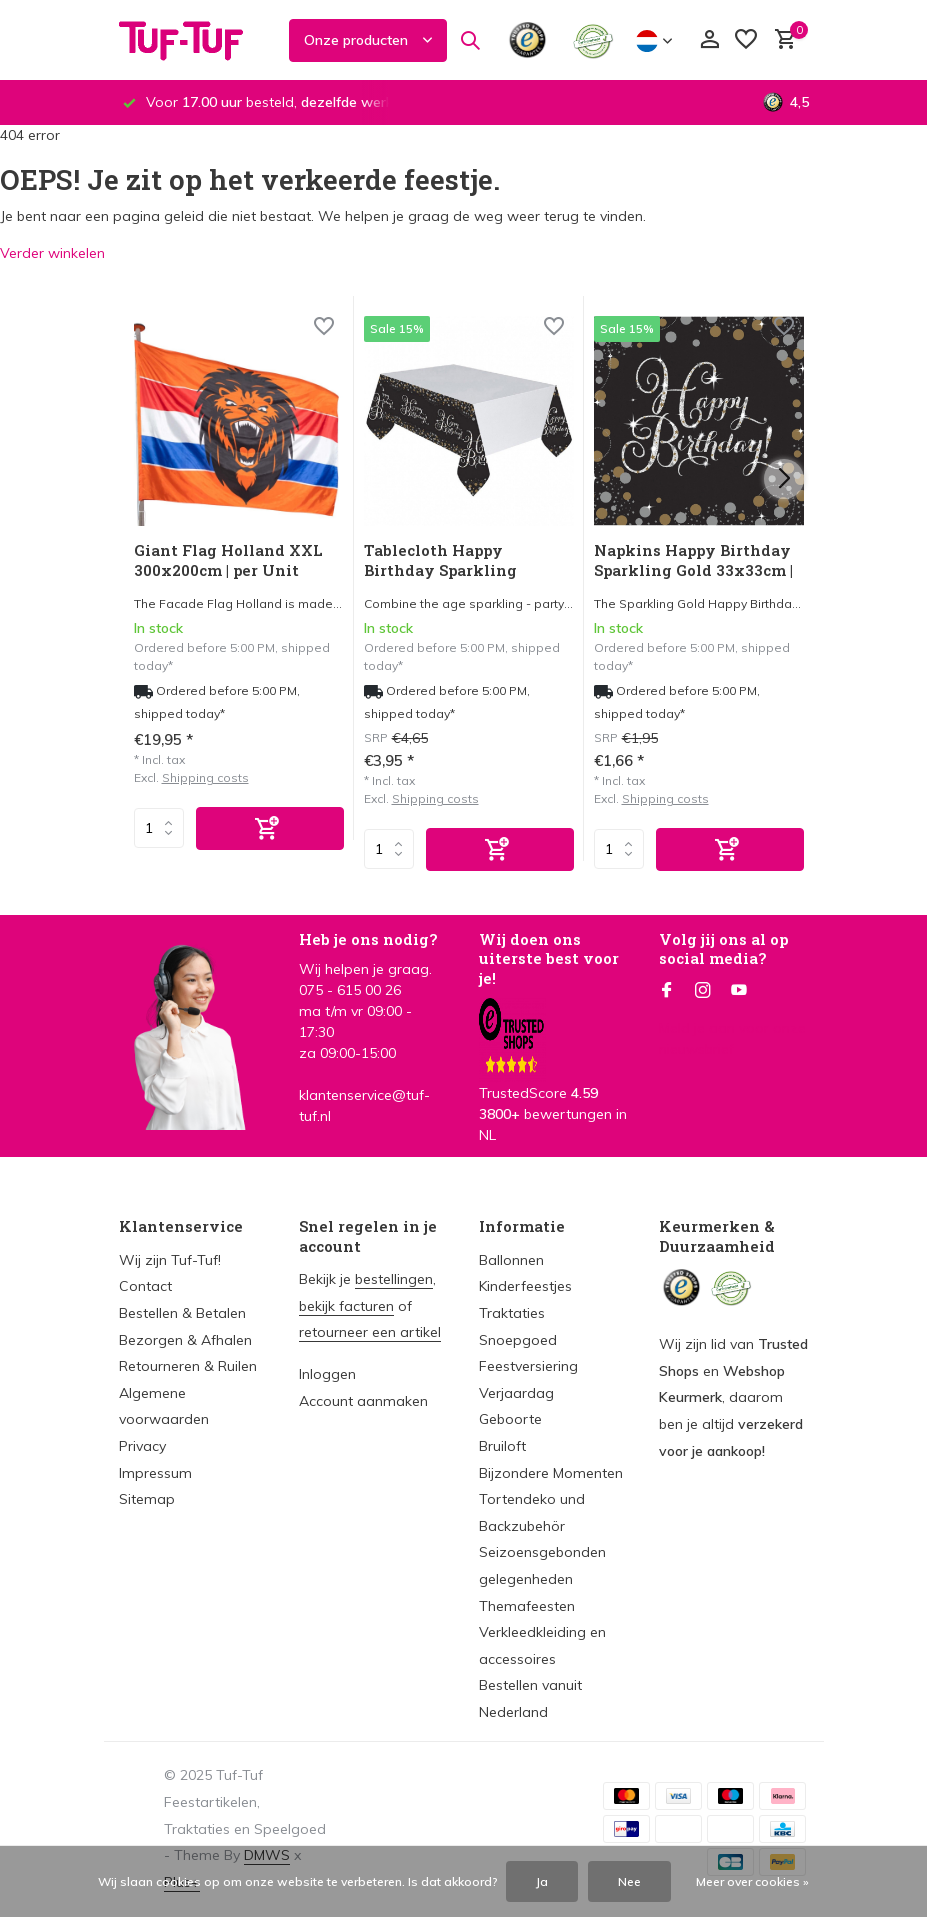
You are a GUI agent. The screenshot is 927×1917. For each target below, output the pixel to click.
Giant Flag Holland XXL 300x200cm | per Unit (228, 560)
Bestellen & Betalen (182, 1313)
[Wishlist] (324, 328)
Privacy (142, 1446)
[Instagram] (703, 991)
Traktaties (512, 1313)
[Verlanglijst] (746, 40)
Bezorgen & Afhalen (185, 1340)
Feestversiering (528, 1366)
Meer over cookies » (752, 1881)
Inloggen (327, 1374)
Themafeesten (527, 1606)
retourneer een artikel (370, 1332)
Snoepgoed (518, 1340)
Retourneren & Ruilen (188, 1366)
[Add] (270, 828)
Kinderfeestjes (525, 1286)
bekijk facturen (346, 1306)
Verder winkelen (52, 253)
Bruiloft (502, 1446)
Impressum (155, 1473)
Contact (145, 1286)
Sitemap (147, 1499)
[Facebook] (667, 991)
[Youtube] (739, 991)
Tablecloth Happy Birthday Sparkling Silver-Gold (440, 562)
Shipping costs (205, 777)
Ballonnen (511, 1260)
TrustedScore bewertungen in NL (553, 1087)
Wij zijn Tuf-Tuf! (170, 1260)
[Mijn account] (709, 40)
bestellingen (394, 1279)
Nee (629, 1881)
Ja (542, 1881)
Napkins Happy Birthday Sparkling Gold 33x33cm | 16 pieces (693, 562)
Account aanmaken (363, 1401)
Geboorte (510, 1419)
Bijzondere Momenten (551, 1473)
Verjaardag (516, 1393)
